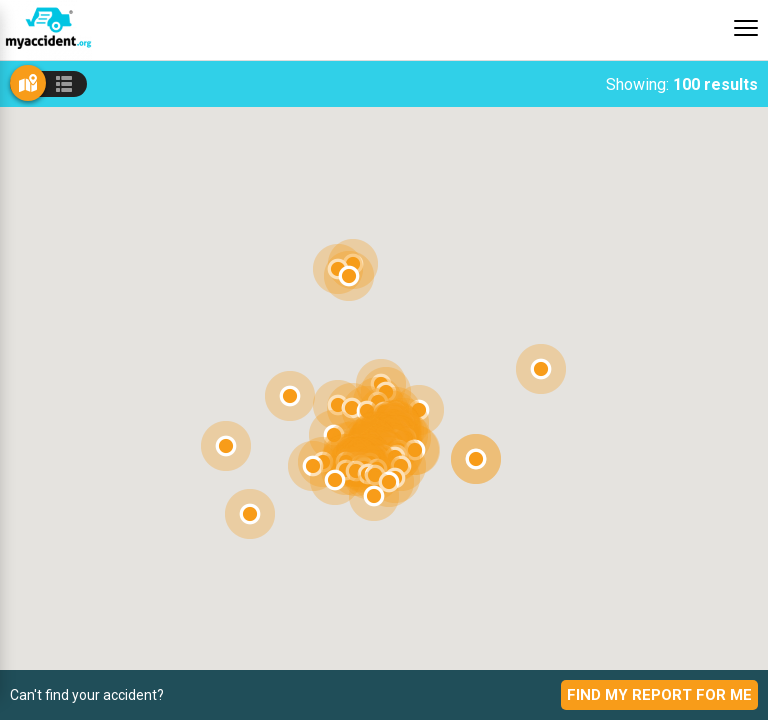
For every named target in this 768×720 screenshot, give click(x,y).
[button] (335, 480)
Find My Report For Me (659, 695)
